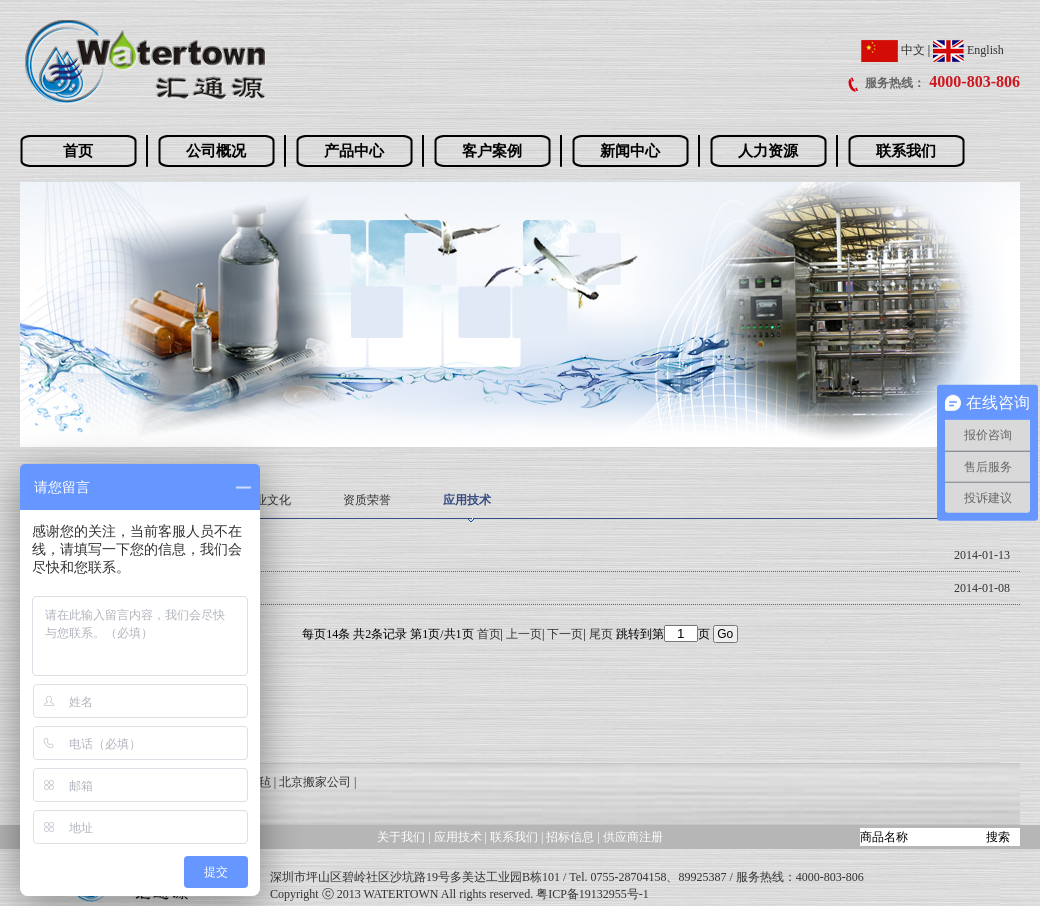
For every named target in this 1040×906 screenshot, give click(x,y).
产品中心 (354, 151)
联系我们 (906, 151)
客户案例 (492, 151)
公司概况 (216, 151)
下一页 (565, 634)
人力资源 (768, 151)
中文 (893, 50)
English (968, 50)
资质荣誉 (367, 500)
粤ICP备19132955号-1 (592, 894)
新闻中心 (630, 151)
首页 (78, 151)
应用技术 (467, 500)
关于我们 (401, 837)
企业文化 (267, 500)
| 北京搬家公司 (312, 782)
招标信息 (571, 837)
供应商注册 (633, 837)
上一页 (524, 634)
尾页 (601, 634)
